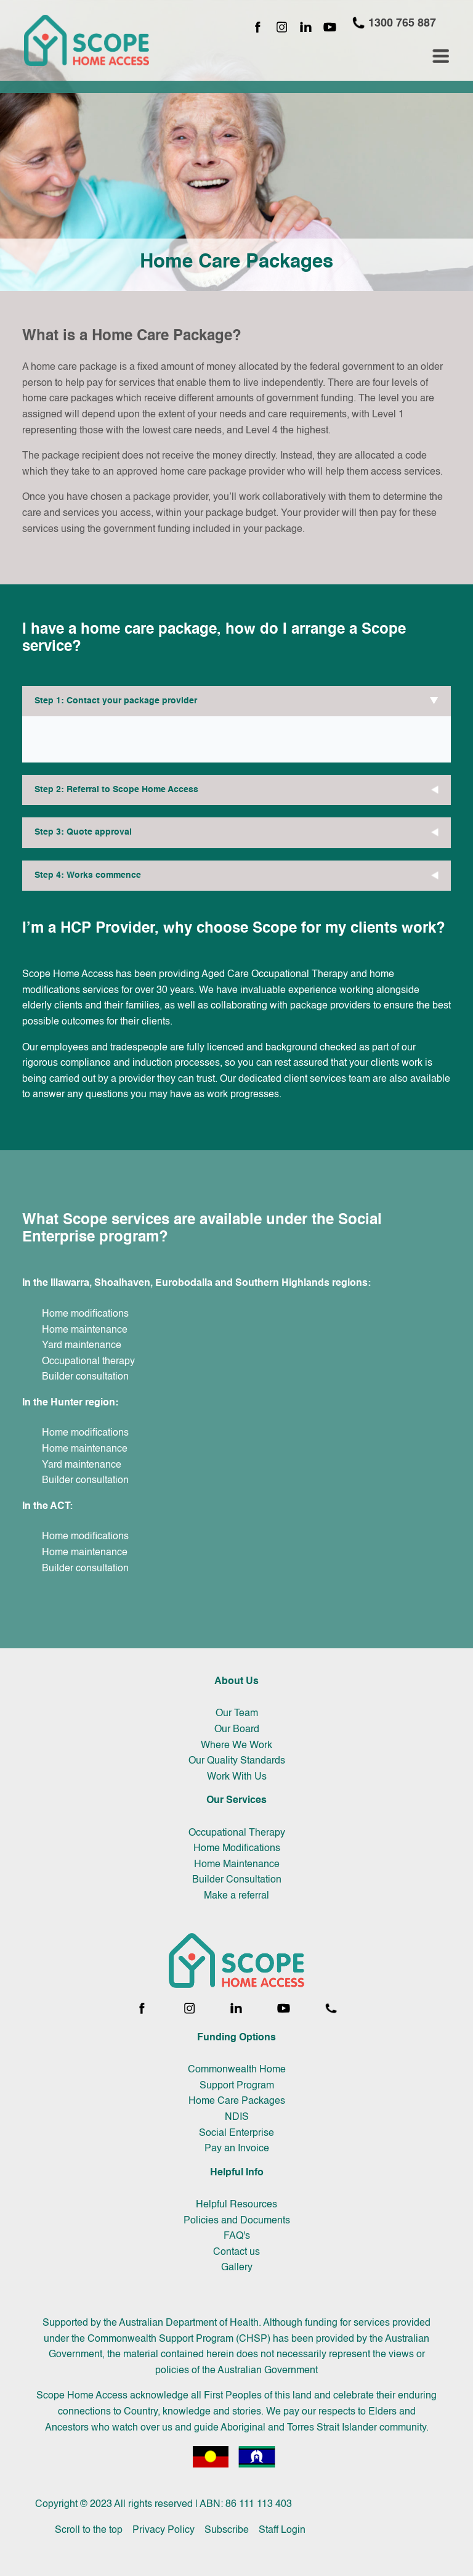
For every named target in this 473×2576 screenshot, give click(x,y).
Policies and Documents (237, 2221)
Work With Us (237, 1777)
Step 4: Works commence (87, 875)
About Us (236, 1682)
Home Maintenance (237, 1865)
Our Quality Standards (236, 1761)
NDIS (237, 2117)
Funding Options (236, 2038)
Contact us (236, 2252)
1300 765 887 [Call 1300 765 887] (394, 23)
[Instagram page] (282, 28)
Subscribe (226, 2530)
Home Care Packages (236, 2101)
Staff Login (282, 2530)
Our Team (237, 1714)
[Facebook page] (258, 28)
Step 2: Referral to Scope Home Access (116, 789)
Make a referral (236, 1896)
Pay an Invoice (236, 2149)
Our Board (236, 1730)
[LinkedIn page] (306, 28)
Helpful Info (237, 2173)
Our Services (236, 1800)
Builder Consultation (236, 1880)
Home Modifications (236, 1849)
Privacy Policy (163, 2530)
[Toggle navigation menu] (440, 56)
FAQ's (237, 2236)
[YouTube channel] (330, 28)
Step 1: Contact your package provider (115, 701)
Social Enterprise (236, 2133)
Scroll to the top (89, 2530)
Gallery (237, 2268)
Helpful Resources (236, 2205)
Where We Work (236, 1746)
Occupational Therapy (236, 1833)
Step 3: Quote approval (83, 832)
